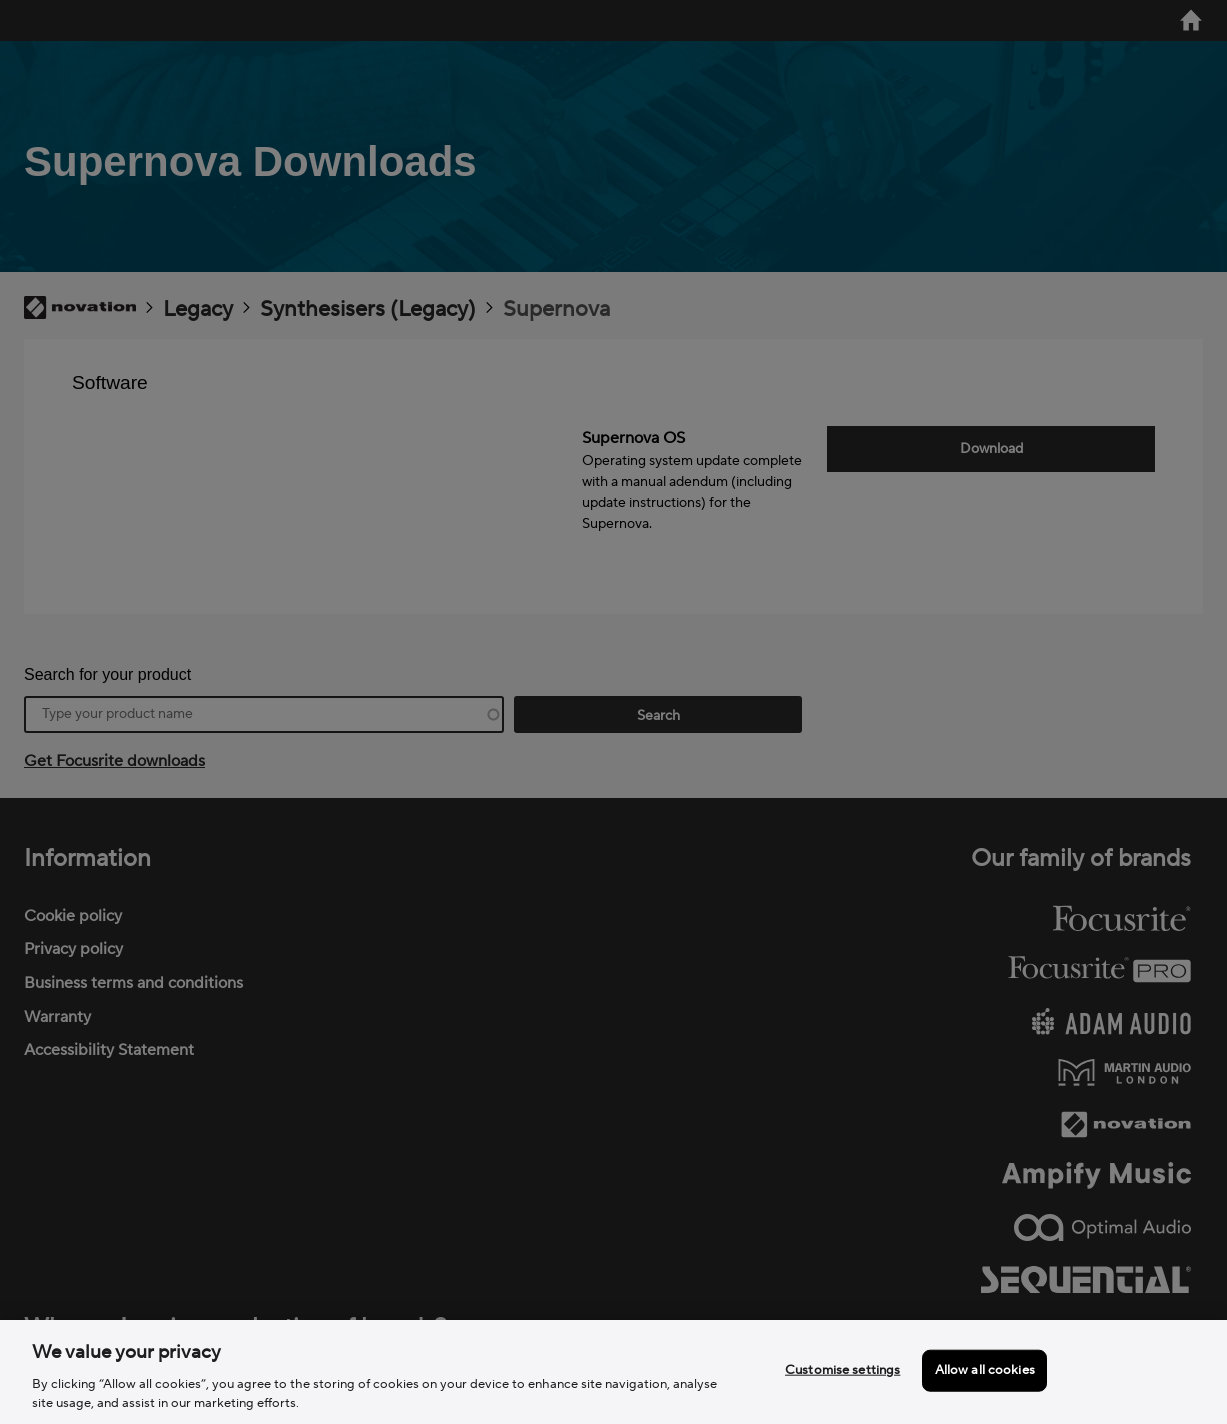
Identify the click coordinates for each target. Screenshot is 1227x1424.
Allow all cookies (985, 1370)
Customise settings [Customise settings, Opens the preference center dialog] (842, 1370)
